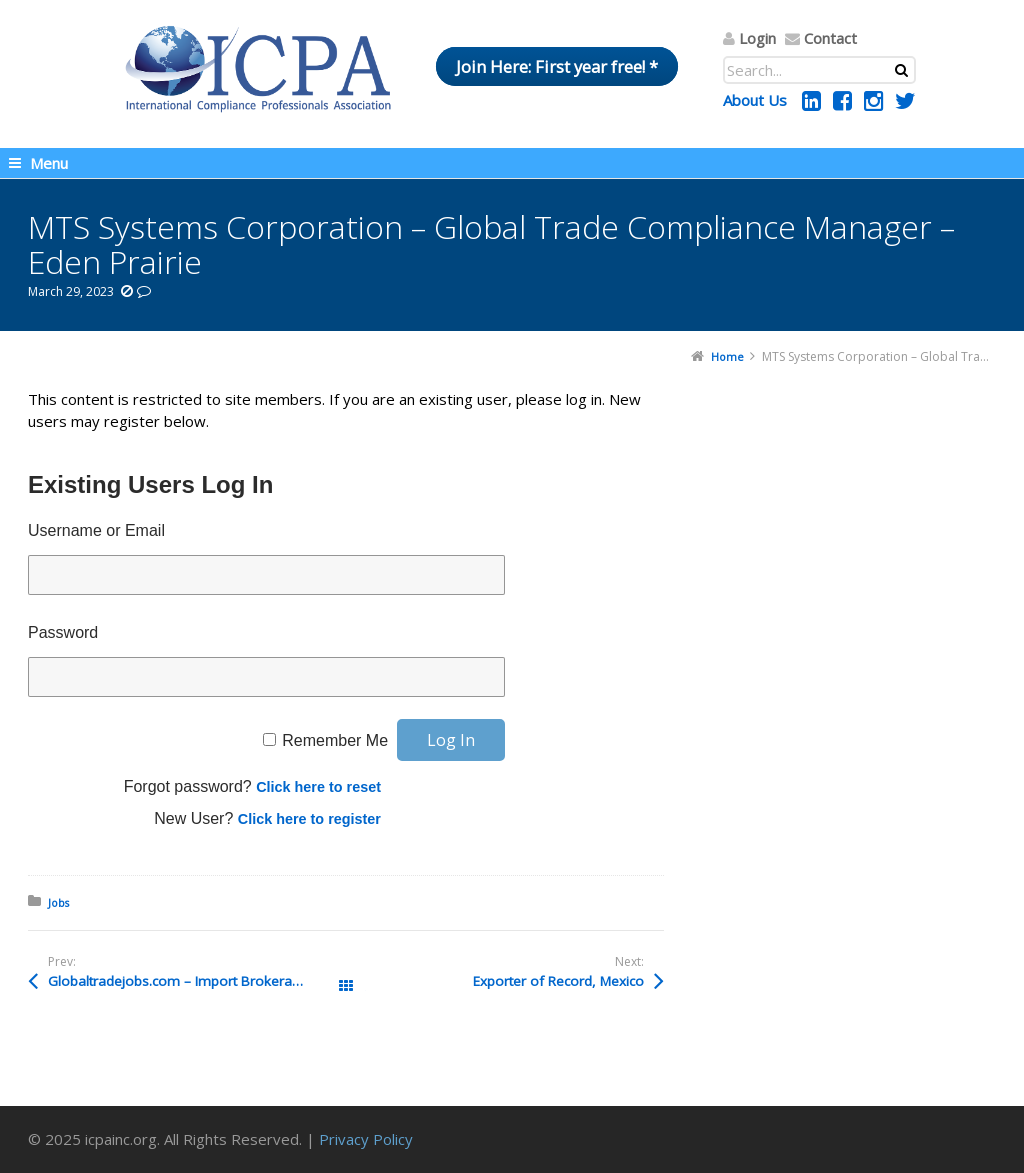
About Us (755, 100)
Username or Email (96, 530)
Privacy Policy (366, 1139)
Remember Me (335, 740)
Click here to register (309, 819)
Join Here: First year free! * (557, 66)
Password (63, 632)
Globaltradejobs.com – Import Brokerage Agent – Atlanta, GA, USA (197, 981)
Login (757, 38)
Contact (830, 38)
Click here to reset (318, 787)
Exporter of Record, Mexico (558, 981)
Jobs (58, 902)
